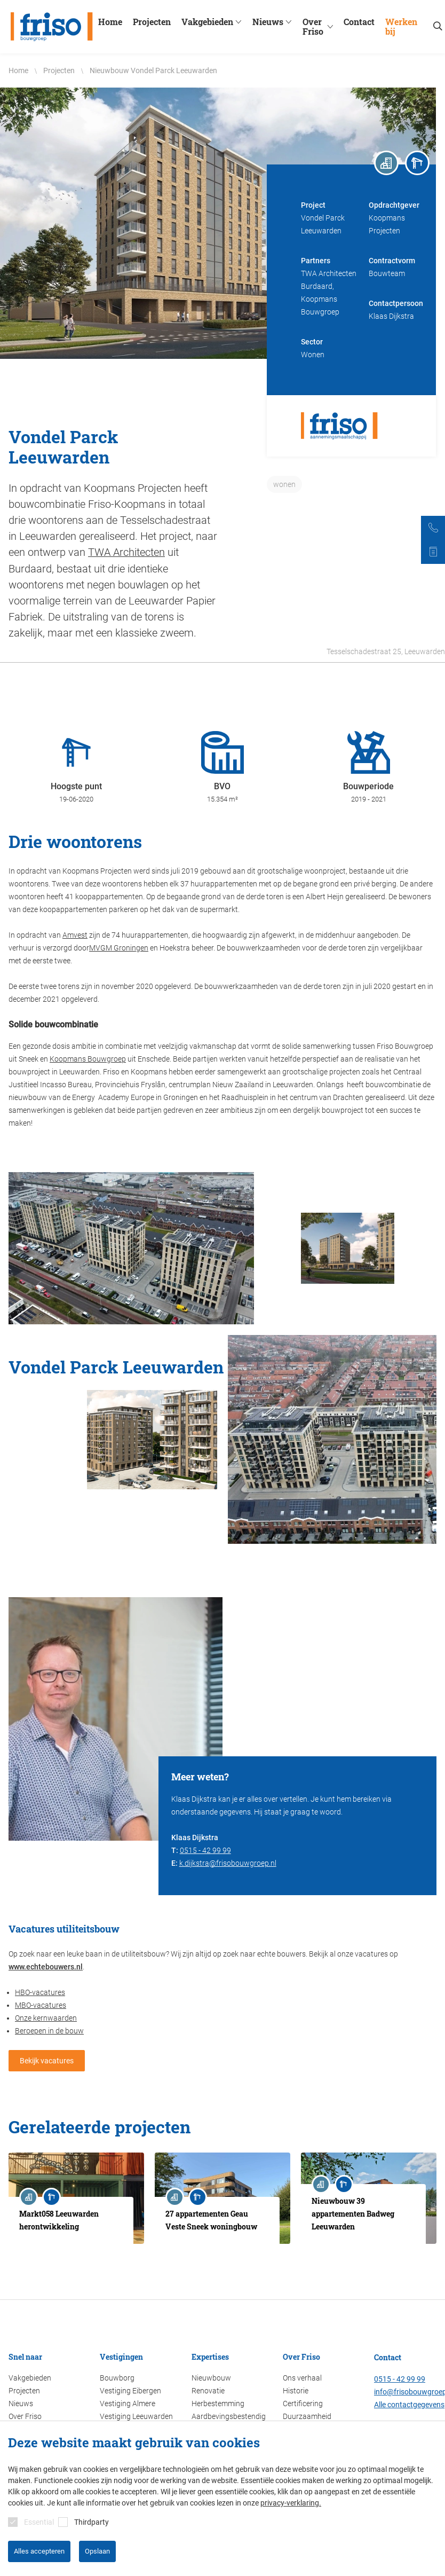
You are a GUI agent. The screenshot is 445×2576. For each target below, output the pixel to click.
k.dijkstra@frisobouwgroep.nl (227, 1862)
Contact (360, 22)
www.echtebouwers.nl (46, 1966)
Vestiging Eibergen (130, 2390)
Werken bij (403, 27)
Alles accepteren (39, 2551)
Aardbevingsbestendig (229, 2416)
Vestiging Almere (127, 2403)
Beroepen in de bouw (49, 2030)
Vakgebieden (215, 22)
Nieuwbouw (211, 2378)
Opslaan (97, 2551)
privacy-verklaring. (290, 2503)
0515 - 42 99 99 (205, 1849)
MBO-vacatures (40, 2004)
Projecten (154, 22)
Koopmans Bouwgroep (88, 1058)
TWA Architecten (126, 552)
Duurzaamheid (307, 2416)
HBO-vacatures (40, 1992)
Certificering (303, 2403)
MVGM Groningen (118, 947)
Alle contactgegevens (409, 2404)
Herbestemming (218, 2403)
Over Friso (322, 27)
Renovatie (208, 2390)
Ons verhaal (302, 2378)
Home (112, 22)
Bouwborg (117, 2378)
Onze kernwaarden (46, 2017)
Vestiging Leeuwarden (136, 2416)
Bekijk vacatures (47, 2060)
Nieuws (275, 22)
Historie (295, 2390)
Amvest (75, 934)
